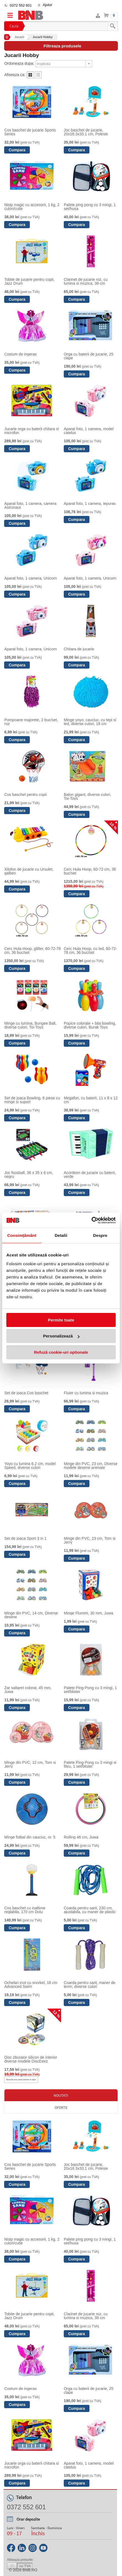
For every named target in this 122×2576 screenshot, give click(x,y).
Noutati (61, 2095)
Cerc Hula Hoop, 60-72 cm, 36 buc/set (90, 871)
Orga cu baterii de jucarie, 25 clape (88, 356)
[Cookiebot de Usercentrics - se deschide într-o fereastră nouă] (91, 1220)
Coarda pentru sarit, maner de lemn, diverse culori (89, 1984)
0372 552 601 (21, 5)
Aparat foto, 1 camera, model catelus (89, 431)
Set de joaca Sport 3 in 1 (25, 1538)
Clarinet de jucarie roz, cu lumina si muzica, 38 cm (86, 281)
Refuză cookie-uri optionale (61, 1352)
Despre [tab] (100, 1235)
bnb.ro (30, 2570)
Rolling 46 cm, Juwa (81, 1837)
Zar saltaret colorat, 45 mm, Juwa (27, 1690)
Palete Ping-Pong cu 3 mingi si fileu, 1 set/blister (90, 1764)
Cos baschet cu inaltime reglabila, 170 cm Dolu (24, 1910)
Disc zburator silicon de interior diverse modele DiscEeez (30, 2059)
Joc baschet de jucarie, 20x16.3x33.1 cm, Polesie (86, 132)
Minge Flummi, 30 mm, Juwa (88, 1613)
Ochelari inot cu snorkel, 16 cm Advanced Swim (30, 1984)
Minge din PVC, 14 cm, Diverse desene (31, 1615)
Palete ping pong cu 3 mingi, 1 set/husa (90, 207)
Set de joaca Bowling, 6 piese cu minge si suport (32, 1100)
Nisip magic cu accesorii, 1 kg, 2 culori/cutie (31, 207)
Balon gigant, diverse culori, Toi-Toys (87, 796)
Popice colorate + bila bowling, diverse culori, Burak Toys (90, 1025)
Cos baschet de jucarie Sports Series (30, 132)
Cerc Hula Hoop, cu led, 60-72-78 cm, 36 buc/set (90, 950)
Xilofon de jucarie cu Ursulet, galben (28, 871)
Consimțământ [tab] (21, 1235)
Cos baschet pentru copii (25, 794)
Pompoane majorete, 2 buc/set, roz (31, 722)
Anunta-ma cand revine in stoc (21, 2079)
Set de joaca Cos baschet (26, 1393)
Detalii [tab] (61, 1235)
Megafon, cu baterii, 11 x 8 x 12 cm (91, 1100)
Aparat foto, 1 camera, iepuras (90, 503)
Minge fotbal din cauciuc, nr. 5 (29, 1837)
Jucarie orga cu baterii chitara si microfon (31, 431)
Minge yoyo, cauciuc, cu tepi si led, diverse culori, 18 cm (90, 722)
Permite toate (61, 1320)
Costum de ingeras (20, 354)
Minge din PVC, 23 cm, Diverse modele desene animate (91, 1465)
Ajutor (47, 5)
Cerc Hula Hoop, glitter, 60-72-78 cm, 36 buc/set (32, 950)
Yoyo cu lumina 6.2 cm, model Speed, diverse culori (29, 1465)
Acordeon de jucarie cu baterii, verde (90, 1174)
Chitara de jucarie (79, 649)
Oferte (61, 2107)
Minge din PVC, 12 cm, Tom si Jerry (30, 1764)
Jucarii (19, 37)
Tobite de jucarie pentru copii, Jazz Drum (29, 281)
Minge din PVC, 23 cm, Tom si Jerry (89, 1540)
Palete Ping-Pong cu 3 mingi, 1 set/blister (90, 1690)
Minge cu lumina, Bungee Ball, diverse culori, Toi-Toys (30, 1025)
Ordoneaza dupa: (19, 63)
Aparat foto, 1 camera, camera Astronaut (30, 505)
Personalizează (61, 1336)
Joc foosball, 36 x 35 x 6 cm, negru (28, 1174)
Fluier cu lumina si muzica (86, 1393)
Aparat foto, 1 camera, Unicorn (30, 578)
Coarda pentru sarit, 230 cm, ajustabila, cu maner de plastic (90, 1910)
